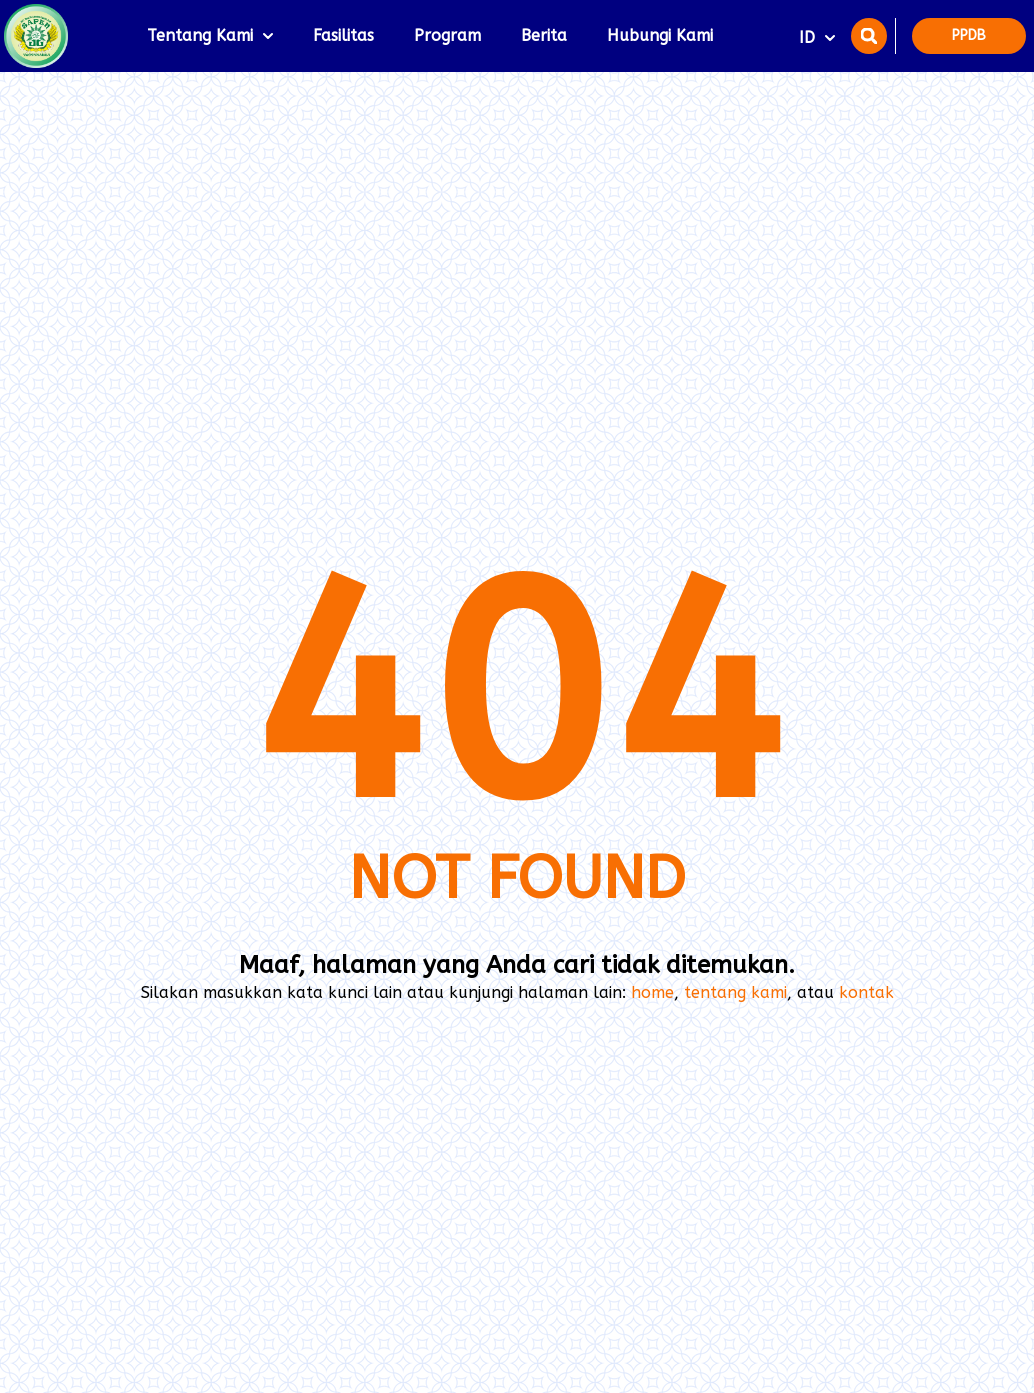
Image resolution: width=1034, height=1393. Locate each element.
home (652, 992)
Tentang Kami (210, 35)
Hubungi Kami (660, 35)
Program (447, 35)
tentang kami (735, 992)
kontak (866, 992)
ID (817, 37)
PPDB (969, 35)
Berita (544, 35)
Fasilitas (343, 35)
